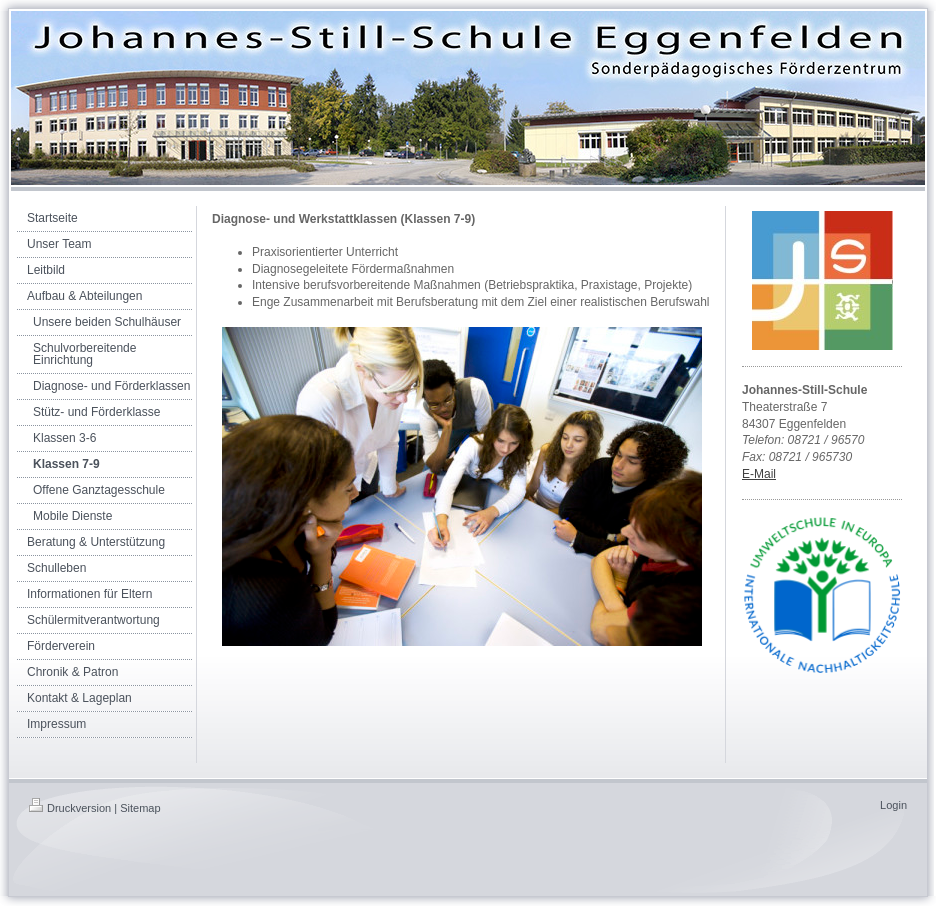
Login (893, 805)
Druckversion (70, 808)
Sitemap (140, 808)
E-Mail (759, 474)
